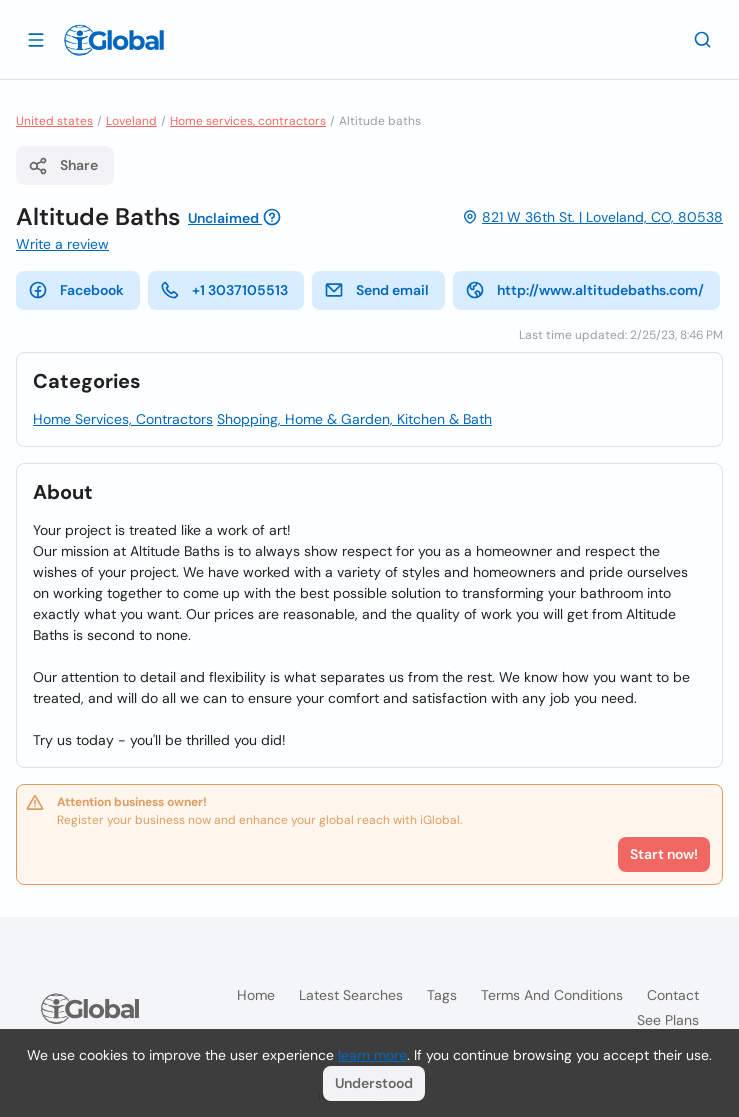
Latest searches (351, 995)
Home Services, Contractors (123, 419)
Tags (442, 995)
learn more (372, 1055)
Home (256, 995)
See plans (668, 1020)
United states (54, 121)
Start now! (664, 854)
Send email (376, 290)
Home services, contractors (248, 121)
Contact (673, 995)
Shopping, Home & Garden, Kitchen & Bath (354, 419)
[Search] (703, 39)
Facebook (76, 290)
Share (63, 166)
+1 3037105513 (224, 290)
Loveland (131, 121)
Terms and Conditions (552, 995)
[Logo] (114, 40)
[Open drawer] (36, 39)
